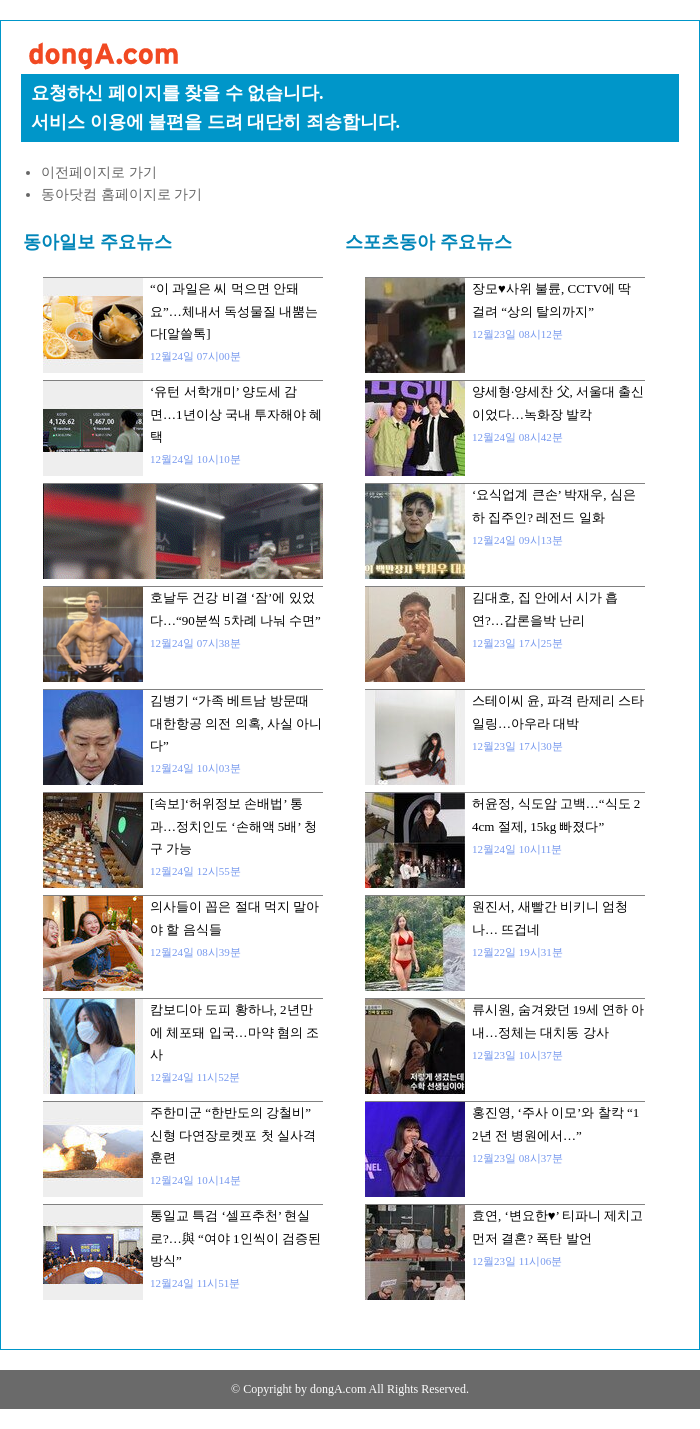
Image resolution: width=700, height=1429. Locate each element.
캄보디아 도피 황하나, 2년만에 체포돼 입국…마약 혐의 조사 (234, 1032)
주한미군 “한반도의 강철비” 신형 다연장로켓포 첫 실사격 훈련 (233, 1135)
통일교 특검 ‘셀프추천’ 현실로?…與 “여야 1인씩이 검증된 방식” (235, 1238)
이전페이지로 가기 (99, 172)
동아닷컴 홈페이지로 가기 (121, 194)
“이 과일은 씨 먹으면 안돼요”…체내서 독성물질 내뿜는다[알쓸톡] (234, 311)
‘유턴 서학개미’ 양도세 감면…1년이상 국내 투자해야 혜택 (236, 414)
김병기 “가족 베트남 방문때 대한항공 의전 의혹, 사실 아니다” (236, 723)
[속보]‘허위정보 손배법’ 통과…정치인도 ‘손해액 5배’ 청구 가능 (233, 826)
